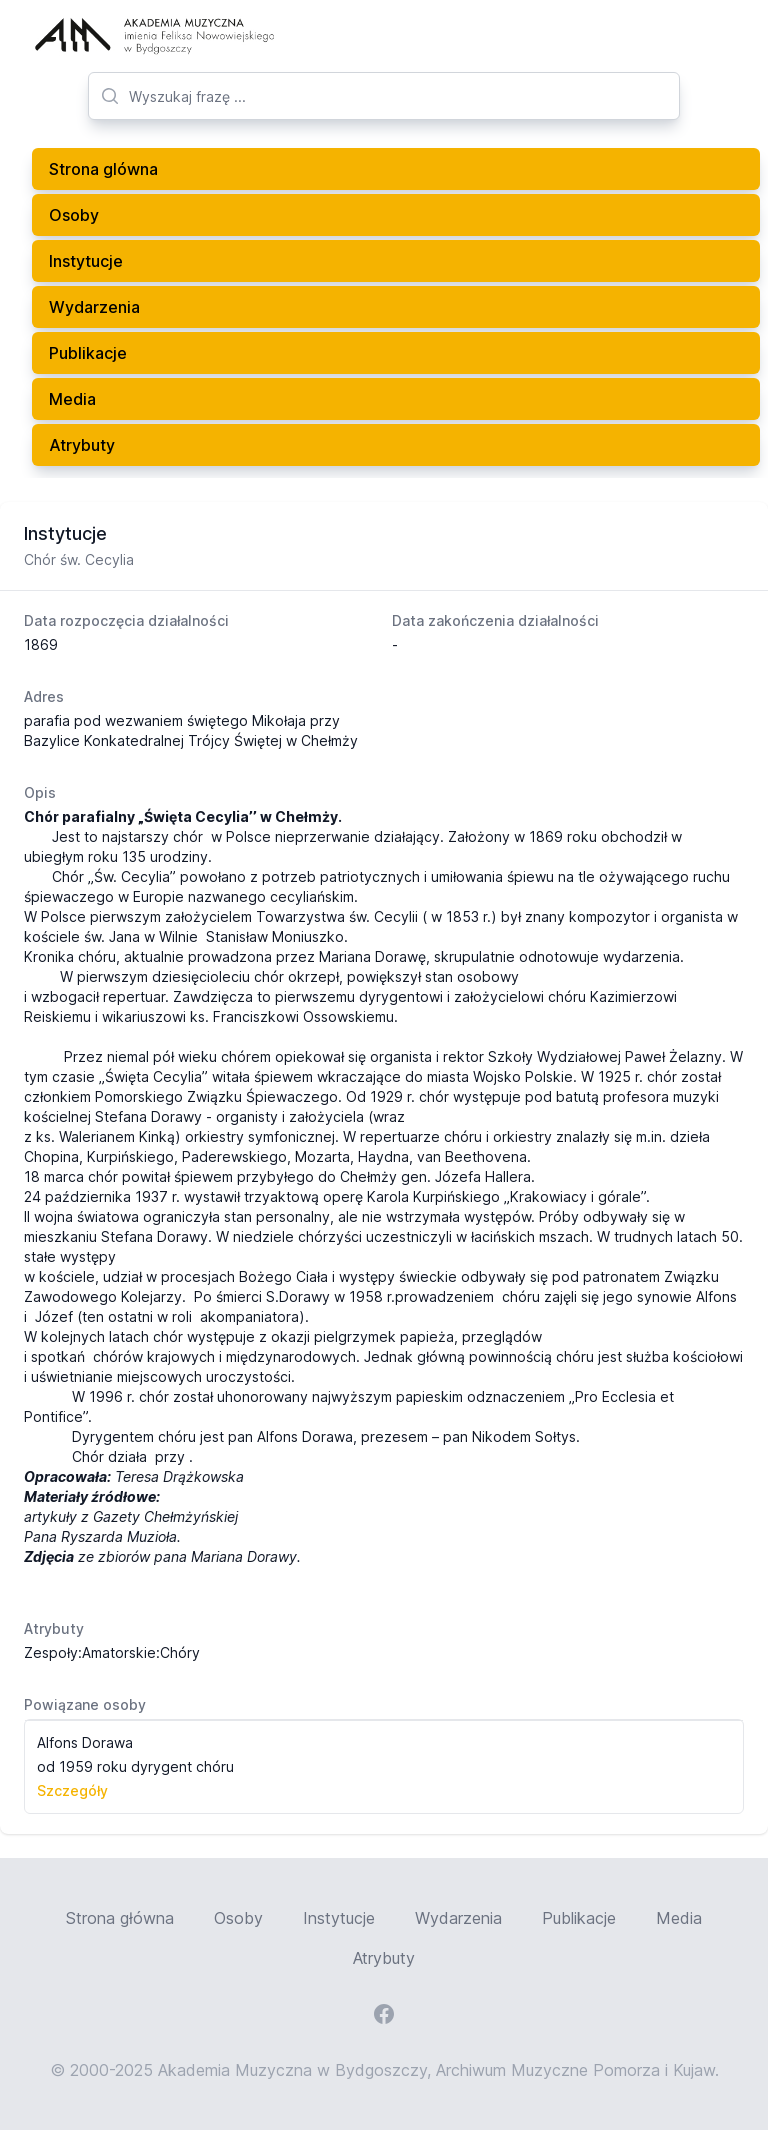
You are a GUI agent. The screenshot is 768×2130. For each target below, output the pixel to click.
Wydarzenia (94, 307)
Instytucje (86, 261)
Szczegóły (72, 1790)
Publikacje (88, 353)
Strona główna (120, 1918)
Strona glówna (103, 169)
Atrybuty (82, 445)
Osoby (74, 215)
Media (72, 399)
